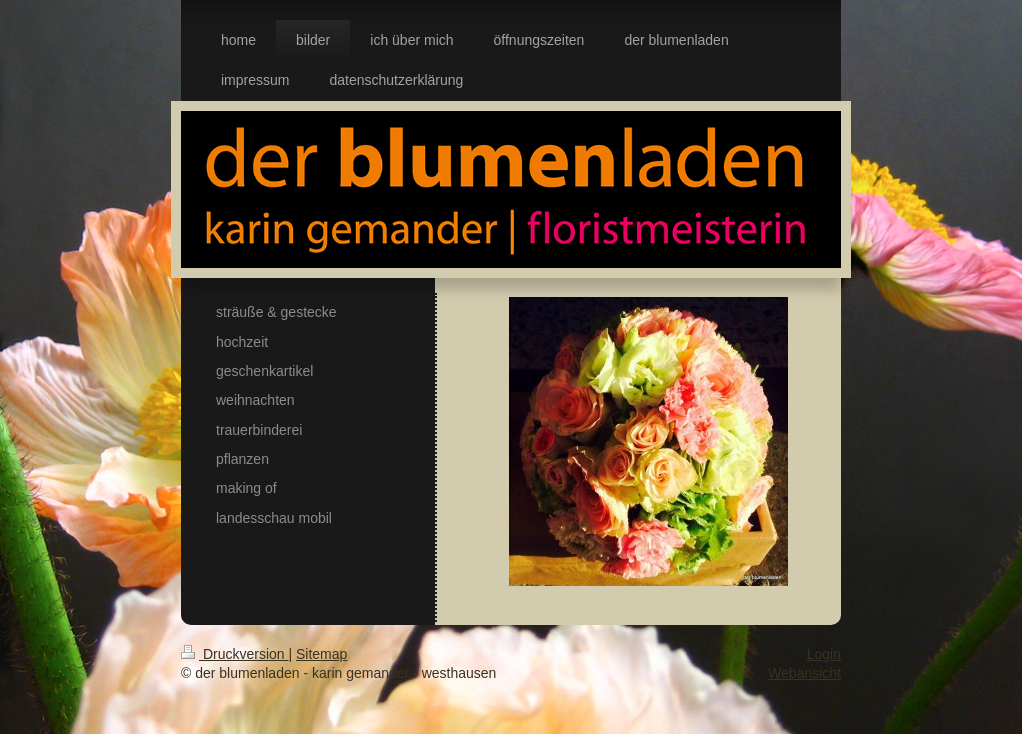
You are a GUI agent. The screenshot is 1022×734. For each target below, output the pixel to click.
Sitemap (321, 654)
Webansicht (804, 673)
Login (824, 654)
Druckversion (234, 654)
